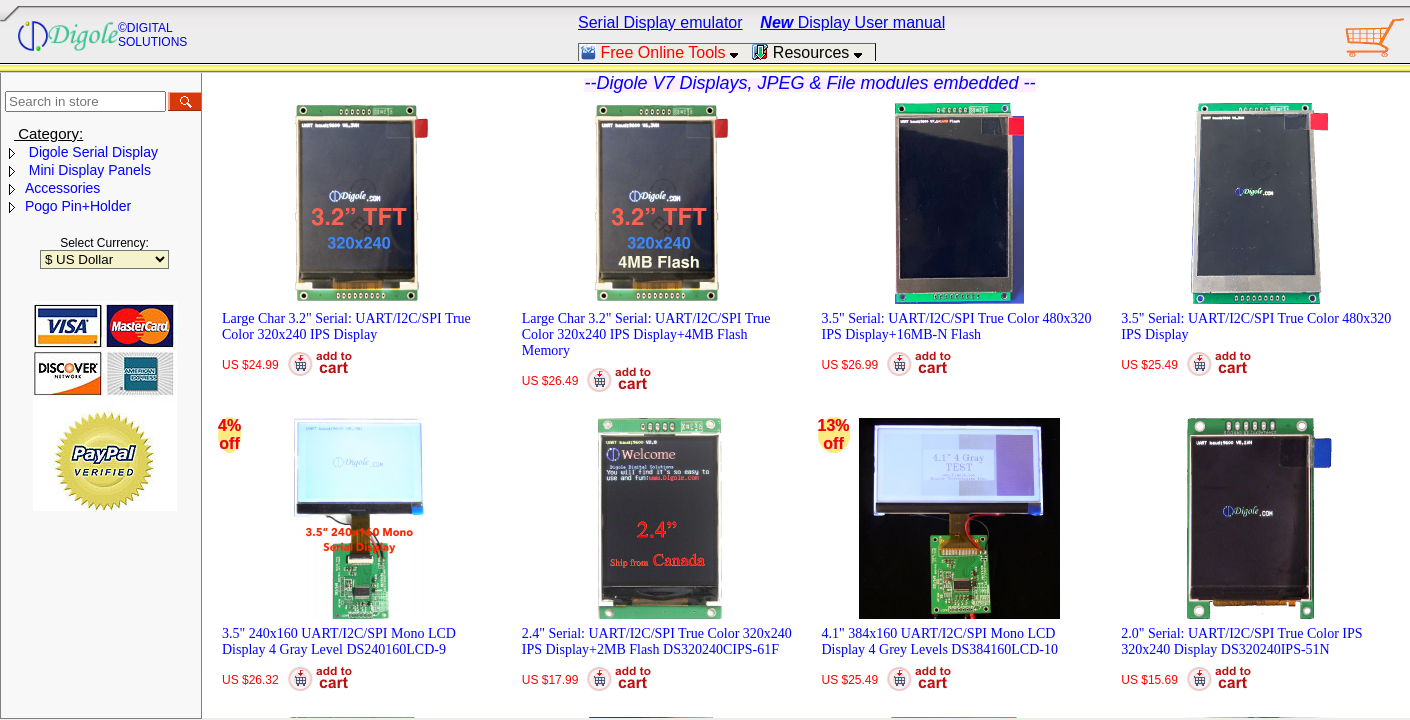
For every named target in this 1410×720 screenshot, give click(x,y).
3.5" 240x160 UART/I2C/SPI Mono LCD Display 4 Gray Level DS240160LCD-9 (339, 641)
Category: (48, 133)
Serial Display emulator (660, 22)
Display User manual (852, 22)
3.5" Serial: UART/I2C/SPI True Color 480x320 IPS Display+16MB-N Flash (957, 326)
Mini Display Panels (88, 170)
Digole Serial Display (91, 152)
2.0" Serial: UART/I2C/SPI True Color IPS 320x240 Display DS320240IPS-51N (1241, 641)
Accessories (62, 188)
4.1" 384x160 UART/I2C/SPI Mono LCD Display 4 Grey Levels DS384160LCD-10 (940, 641)
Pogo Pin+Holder (78, 206)
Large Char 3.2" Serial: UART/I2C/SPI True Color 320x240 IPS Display (346, 326)
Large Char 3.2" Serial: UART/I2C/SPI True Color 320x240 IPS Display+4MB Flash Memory (646, 334)
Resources (813, 52)
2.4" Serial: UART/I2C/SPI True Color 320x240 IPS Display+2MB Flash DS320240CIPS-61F (657, 641)
